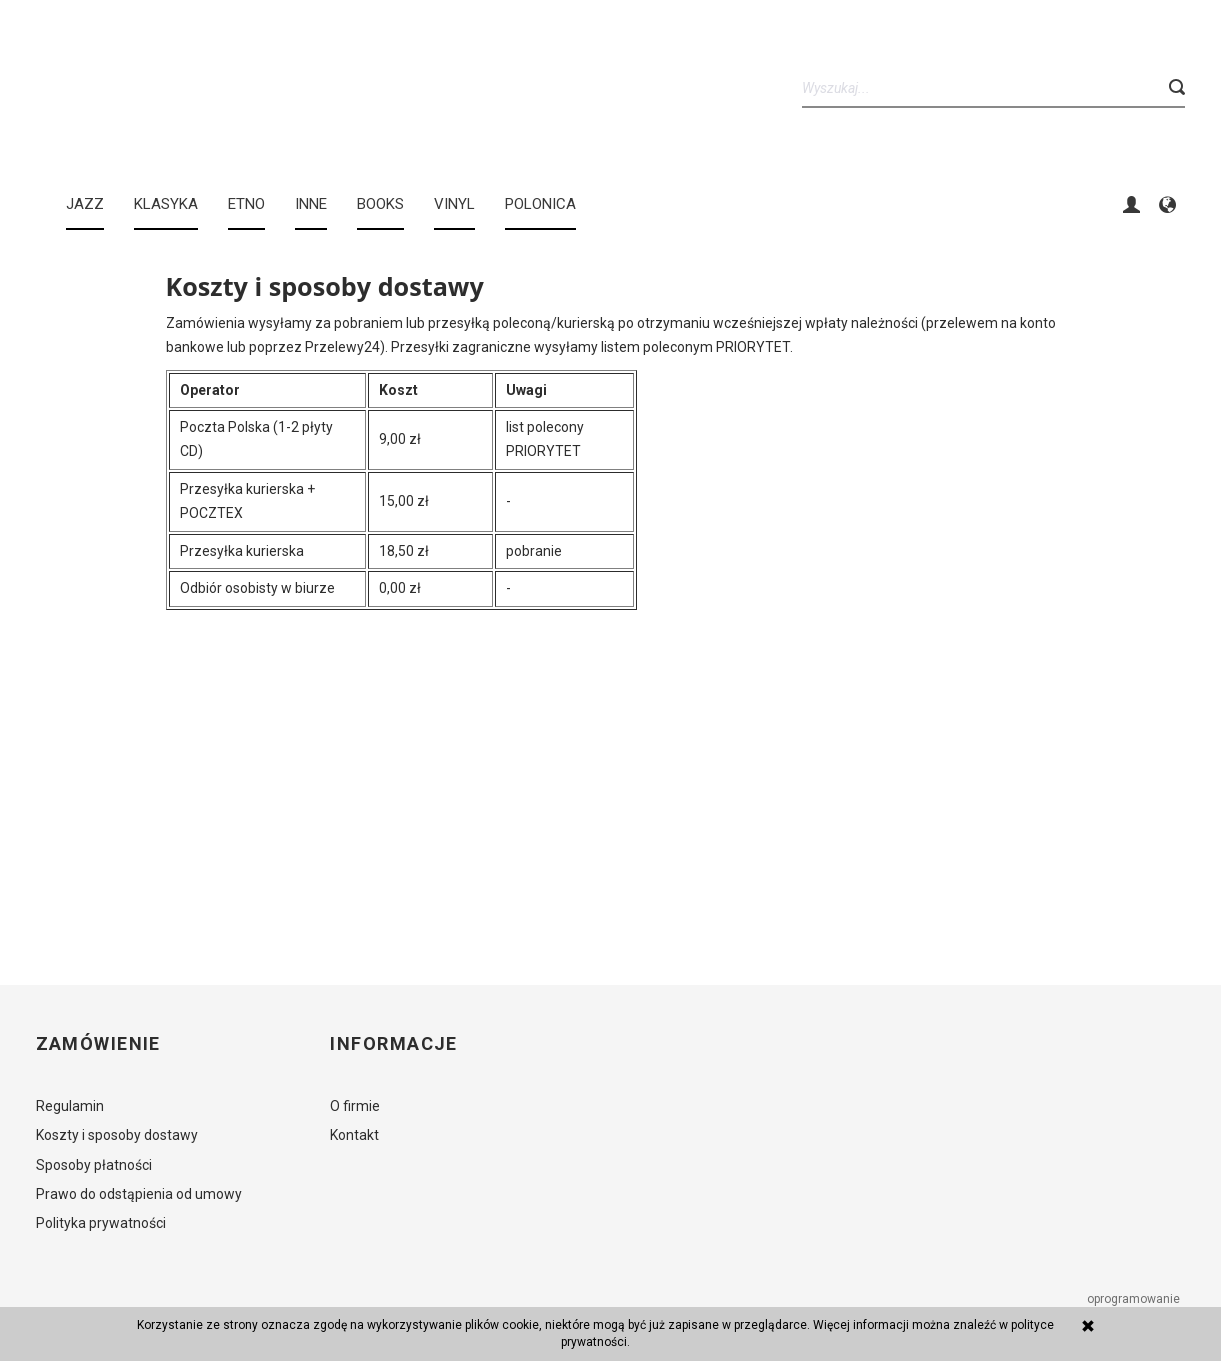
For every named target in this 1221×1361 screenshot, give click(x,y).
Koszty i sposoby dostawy (117, 1135)
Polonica (540, 204)
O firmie (355, 1106)
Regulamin (70, 1106)
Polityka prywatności (101, 1223)
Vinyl (454, 204)
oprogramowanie (1135, 1299)
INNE (311, 204)
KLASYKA (166, 204)
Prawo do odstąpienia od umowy (139, 1194)
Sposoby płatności (94, 1165)
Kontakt (354, 1135)
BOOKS (380, 204)
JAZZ (85, 204)
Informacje (393, 1044)
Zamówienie (98, 1044)
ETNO (246, 204)
